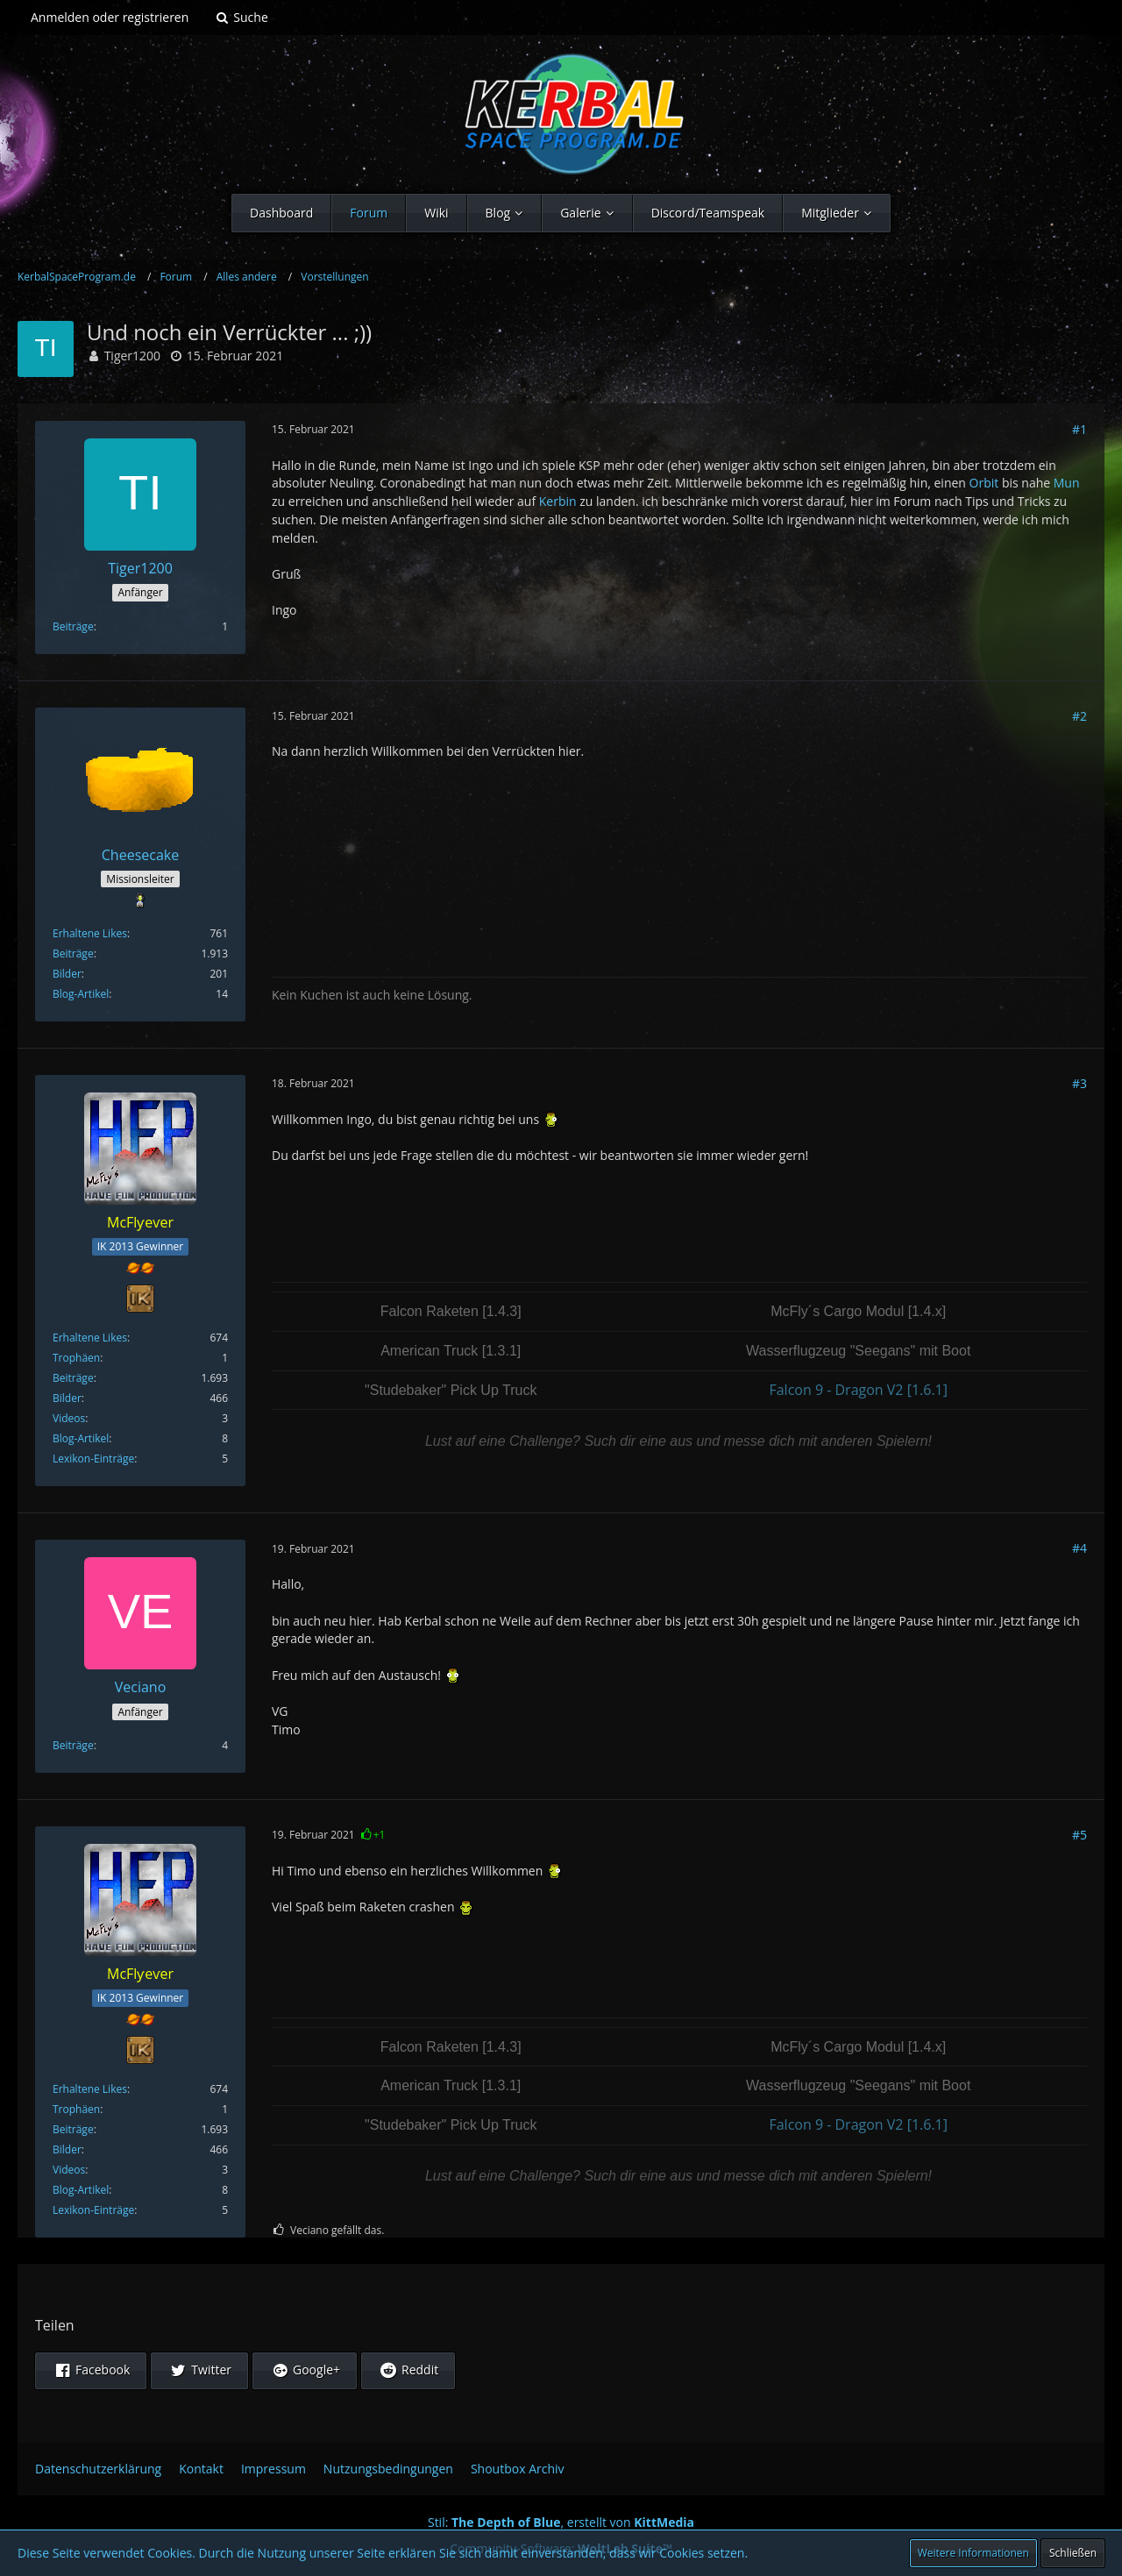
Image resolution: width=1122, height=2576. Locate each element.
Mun (1067, 482)
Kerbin (558, 501)
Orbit (984, 482)
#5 (1079, 1834)
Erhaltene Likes (90, 933)
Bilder (67, 973)
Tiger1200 (132, 355)
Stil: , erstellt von (561, 2522)
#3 (1079, 1083)
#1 (1079, 429)
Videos (69, 1418)
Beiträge (73, 626)
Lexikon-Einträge (93, 1458)
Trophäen (76, 1357)
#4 (1079, 1548)
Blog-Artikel (81, 993)
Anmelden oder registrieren (109, 17)
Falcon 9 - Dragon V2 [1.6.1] (858, 1389)
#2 (1079, 716)
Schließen (1073, 2552)
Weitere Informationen (973, 2552)
